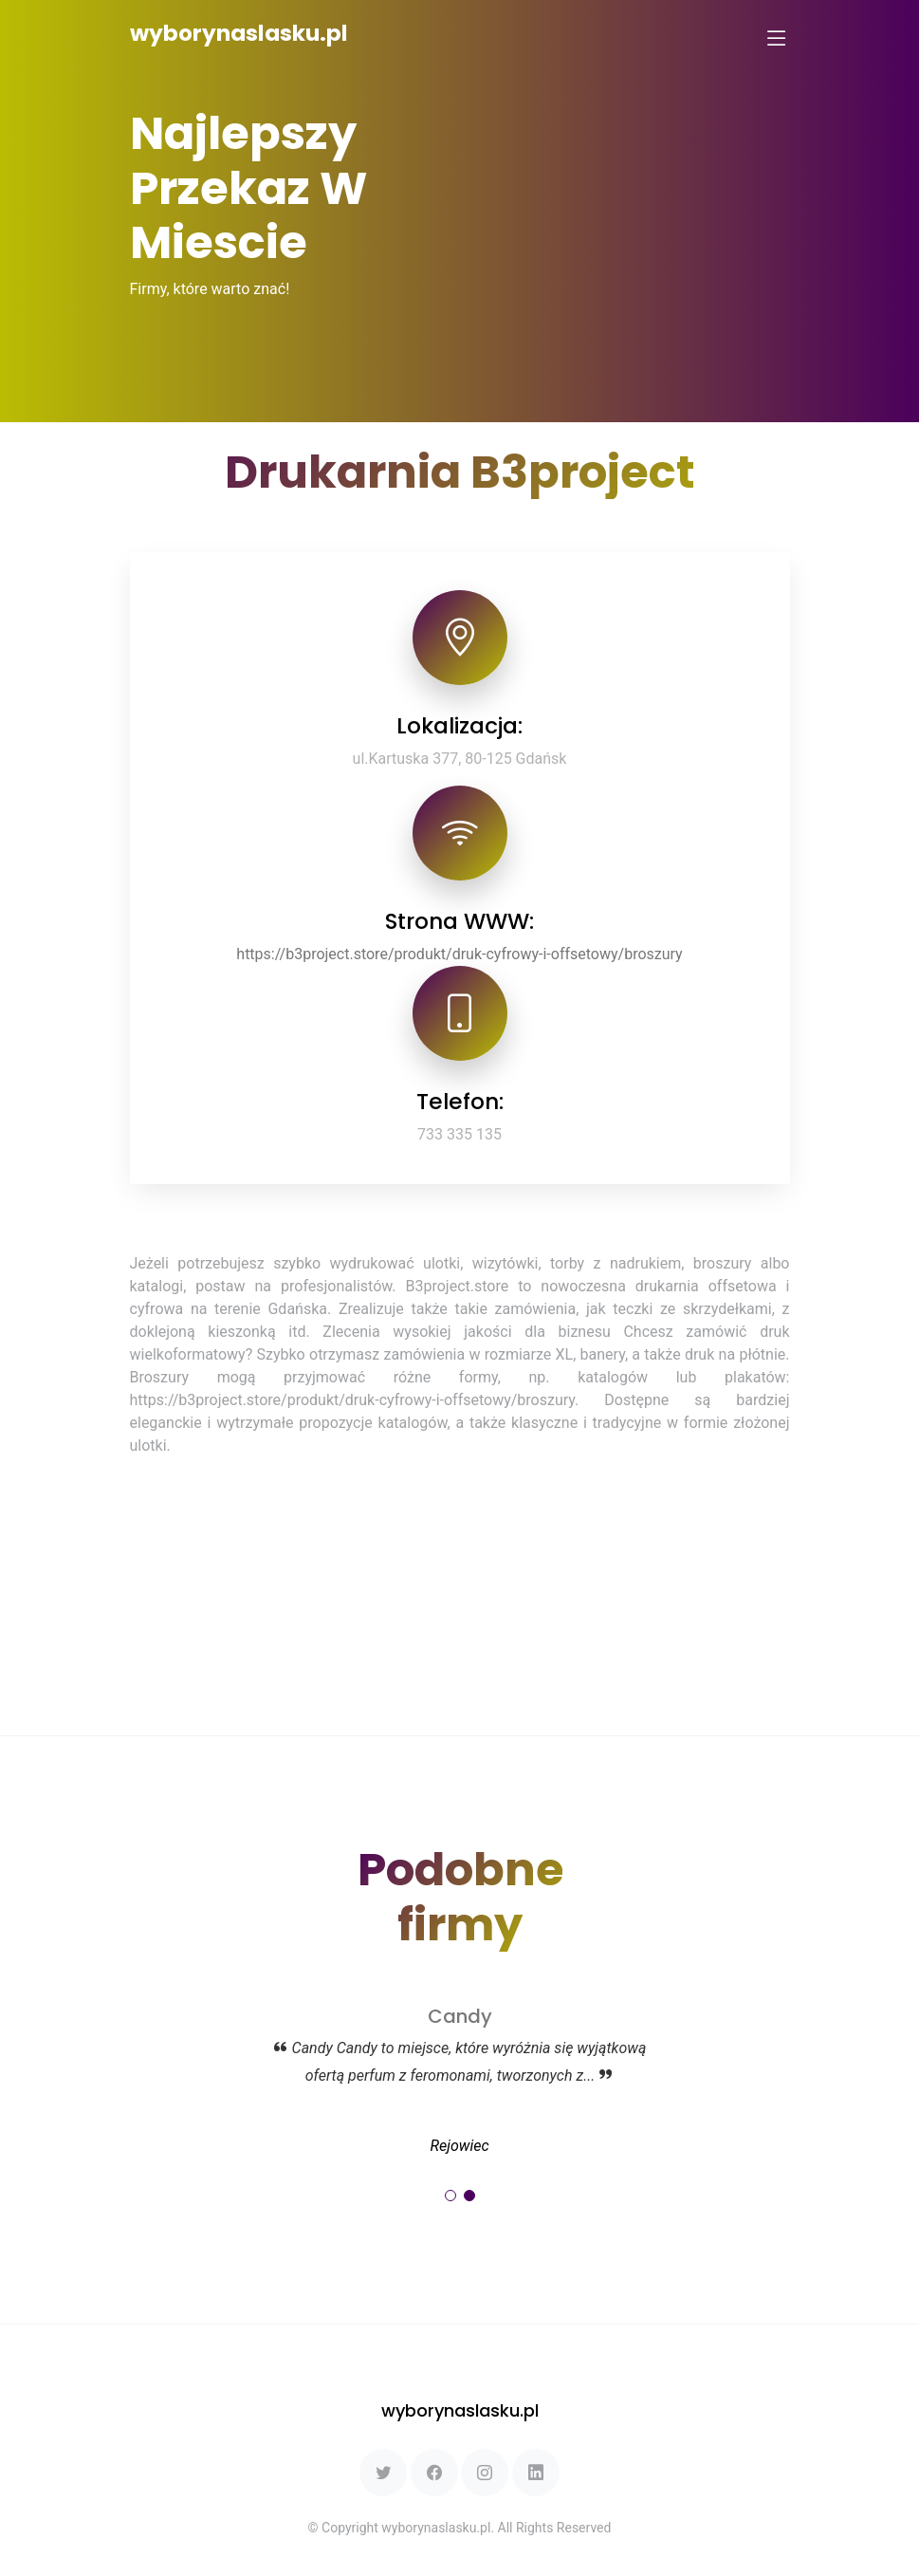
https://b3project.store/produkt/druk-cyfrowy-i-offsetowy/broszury (459, 954)
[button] (450, 2195)
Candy (460, 2016)
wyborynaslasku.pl (239, 33)
